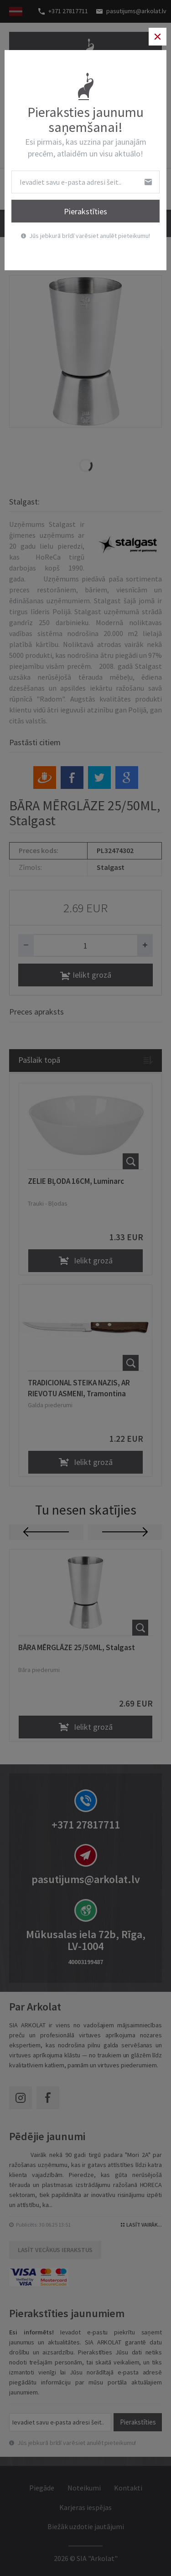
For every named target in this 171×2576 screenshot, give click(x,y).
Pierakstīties (85, 211)
